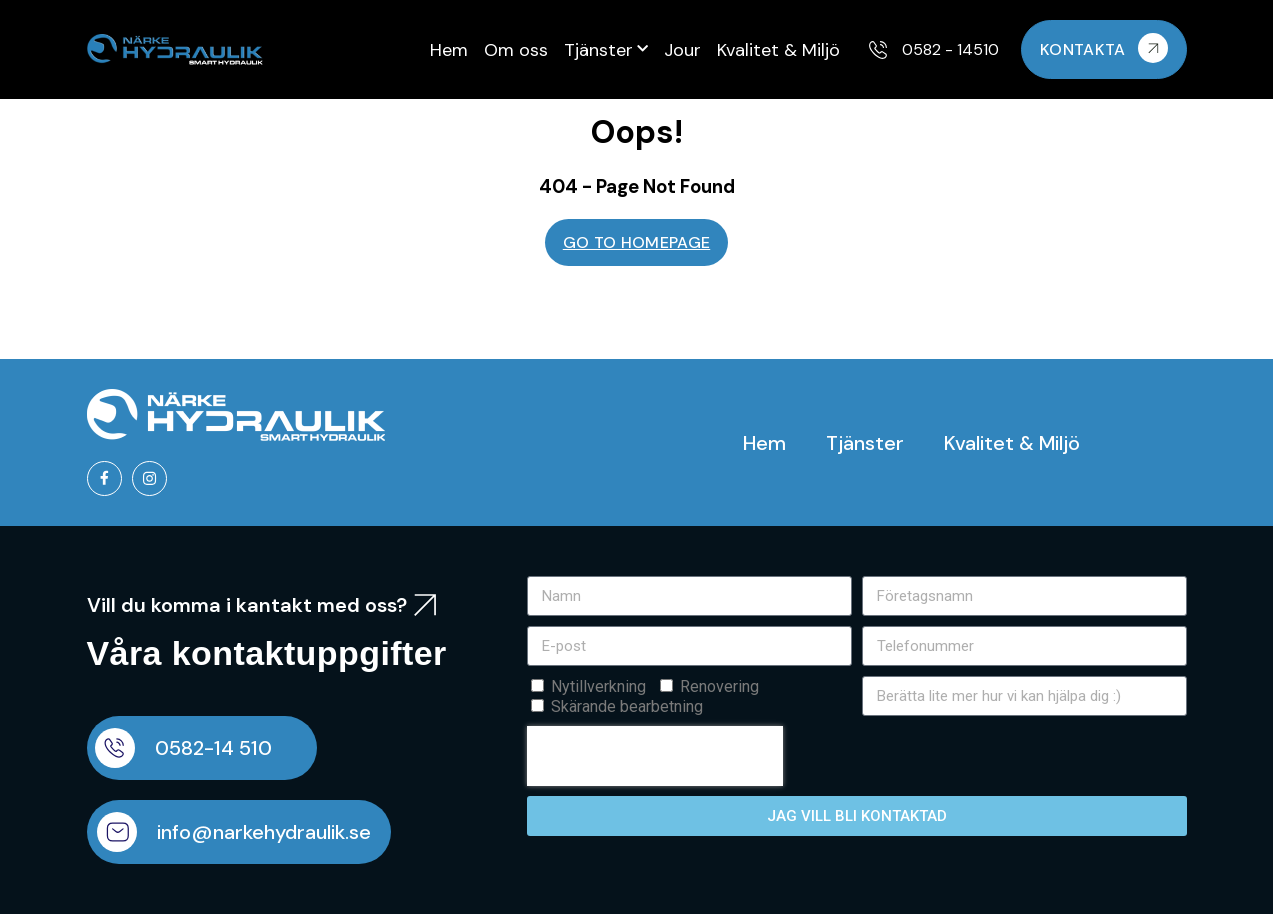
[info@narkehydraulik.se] (117, 832)
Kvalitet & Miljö (778, 50)
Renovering (719, 686)
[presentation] (655, 756)
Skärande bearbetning (627, 706)
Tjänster (606, 49)
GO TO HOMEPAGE (636, 242)
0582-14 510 (213, 748)
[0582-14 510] (115, 748)
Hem (449, 50)
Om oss (516, 50)
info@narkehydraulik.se (264, 832)
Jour (682, 50)
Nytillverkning (598, 686)
